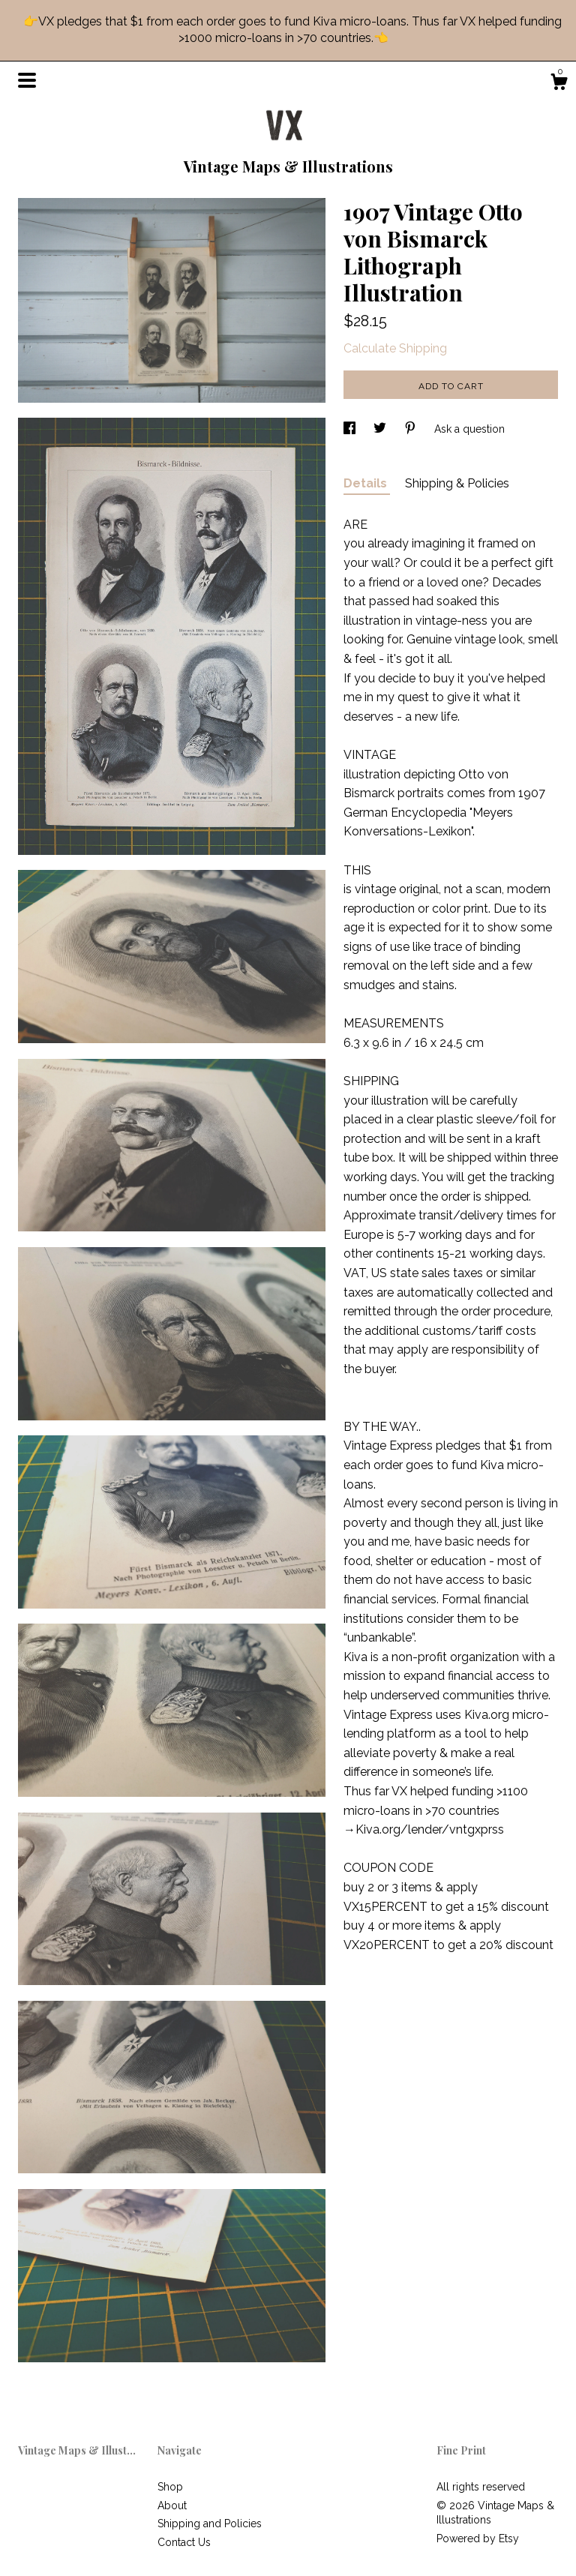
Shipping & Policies (457, 483)
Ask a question (469, 429)
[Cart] (558, 84)
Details (367, 483)
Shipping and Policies (210, 2524)
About (172, 2506)
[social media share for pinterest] (411, 429)
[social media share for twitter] (381, 429)
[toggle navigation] (27, 80)
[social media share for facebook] (351, 429)
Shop (170, 2487)
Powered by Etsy (477, 2539)
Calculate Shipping (395, 348)
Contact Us (184, 2542)
